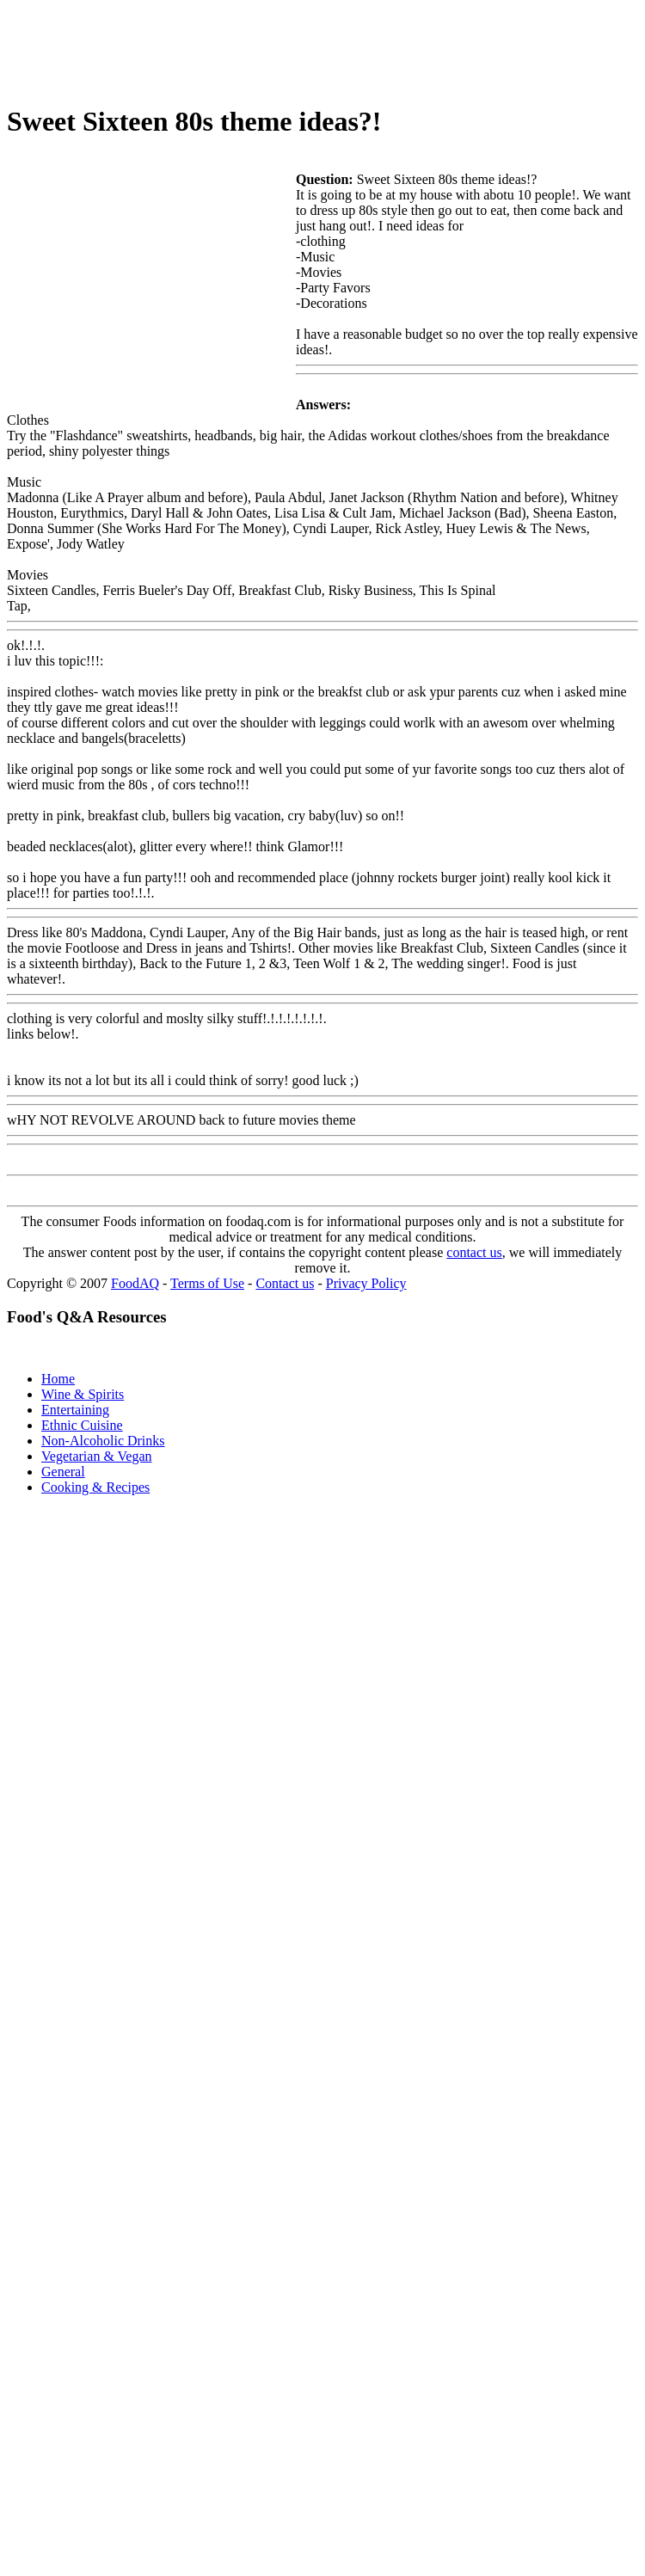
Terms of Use (207, 1283)
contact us (473, 1252)
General (63, 1471)
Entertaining (75, 1409)
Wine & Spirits (82, 1394)
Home (58, 1378)
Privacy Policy (366, 1283)
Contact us (284, 1283)
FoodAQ (135, 1283)
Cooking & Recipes (95, 1487)
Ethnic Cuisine (82, 1425)
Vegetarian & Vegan (96, 1456)
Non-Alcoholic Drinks (103, 1440)
